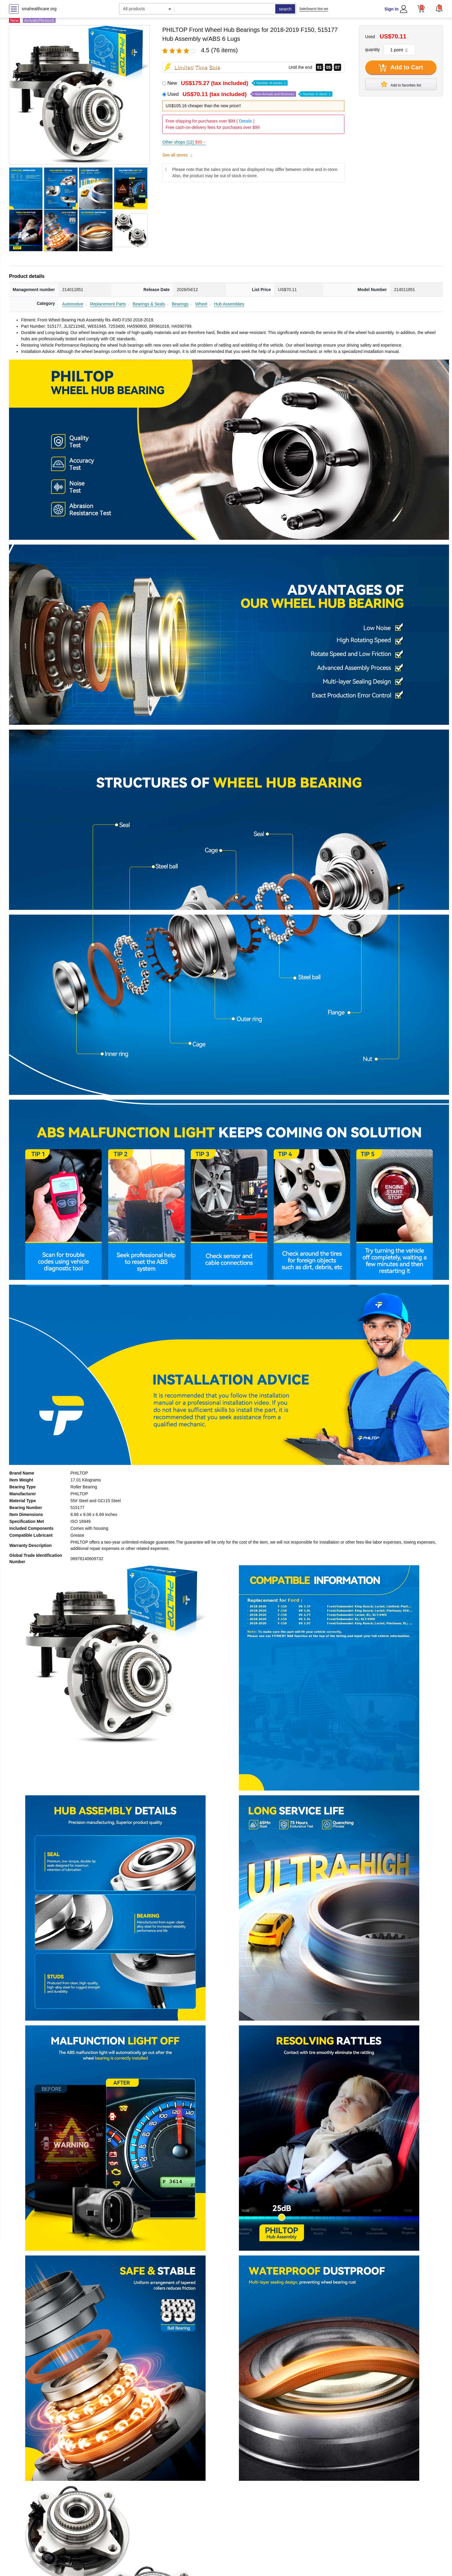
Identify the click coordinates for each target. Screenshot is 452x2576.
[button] (439, 8)
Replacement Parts (108, 304)
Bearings (180, 304)
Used (249, 94)
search (285, 9)
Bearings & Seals (149, 304)
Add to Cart (401, 68)
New (227, 83)
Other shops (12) (184, 142)
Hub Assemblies (229, 304)
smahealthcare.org (39, 8)
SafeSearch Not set (313, 9)
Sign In (391, 9)
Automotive (72, 304)
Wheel (201, 304)
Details (245, 121)
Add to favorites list (401, 84)
